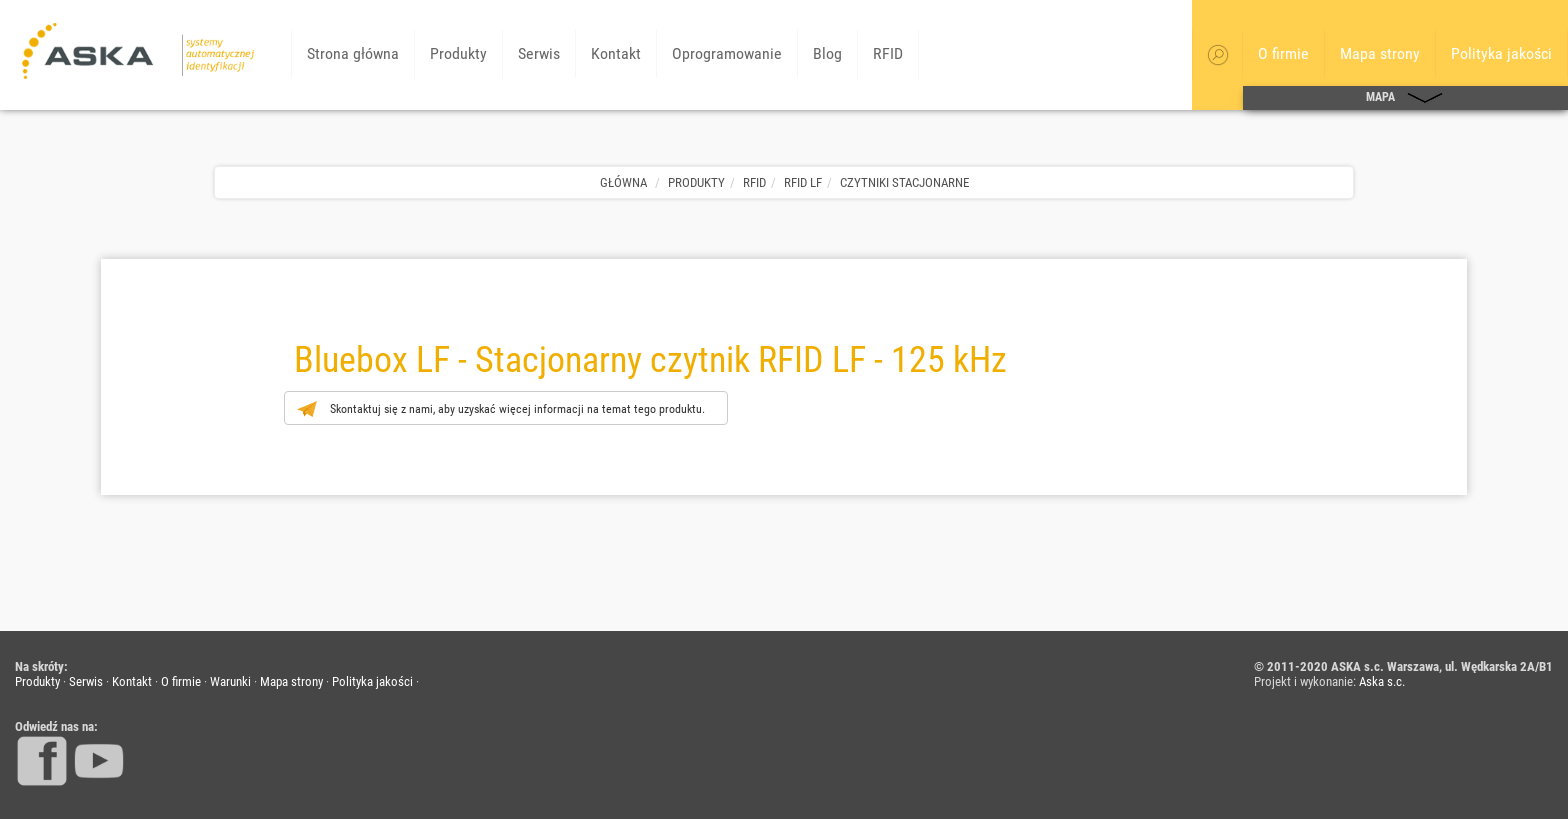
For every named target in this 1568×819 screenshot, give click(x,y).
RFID (888, 53)
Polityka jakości (1501, 53)
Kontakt (616, 53)
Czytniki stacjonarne (904, 182)
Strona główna (353, 53)
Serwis (539, 53)
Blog (827, 53)
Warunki (230, 681)
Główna (623, 182)
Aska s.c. (1382, 681)
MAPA (1405, 98)
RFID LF (803, 182)
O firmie (1283, 53)
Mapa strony (1380, 53)
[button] (1218, 55)
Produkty (458, 53)
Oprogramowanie (727, 53)
